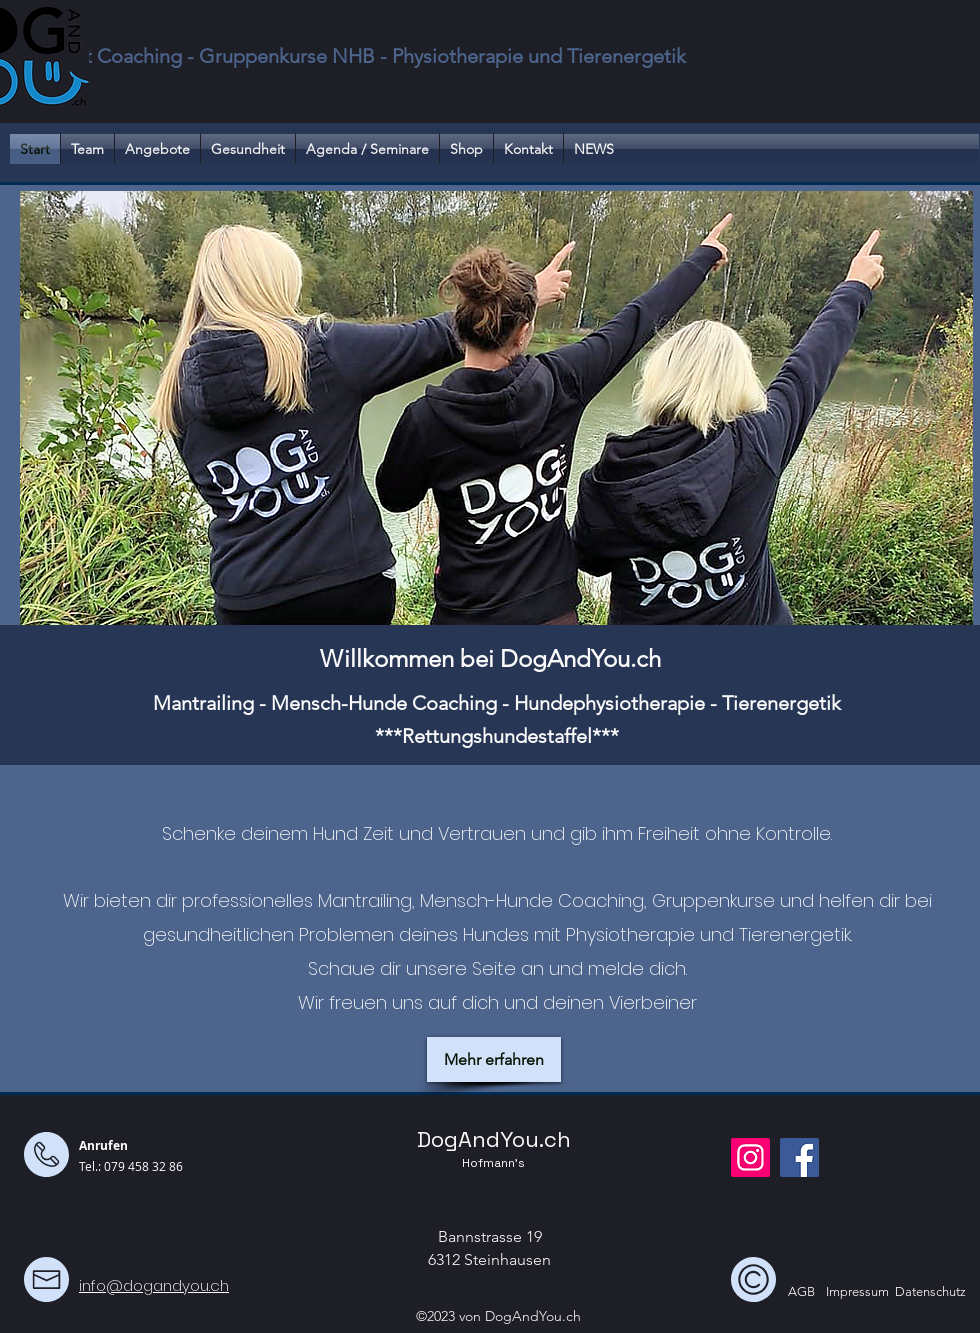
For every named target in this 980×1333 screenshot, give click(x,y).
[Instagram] (750, 1157)
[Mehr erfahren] (494, 1059)
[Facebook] (799, 1157)
